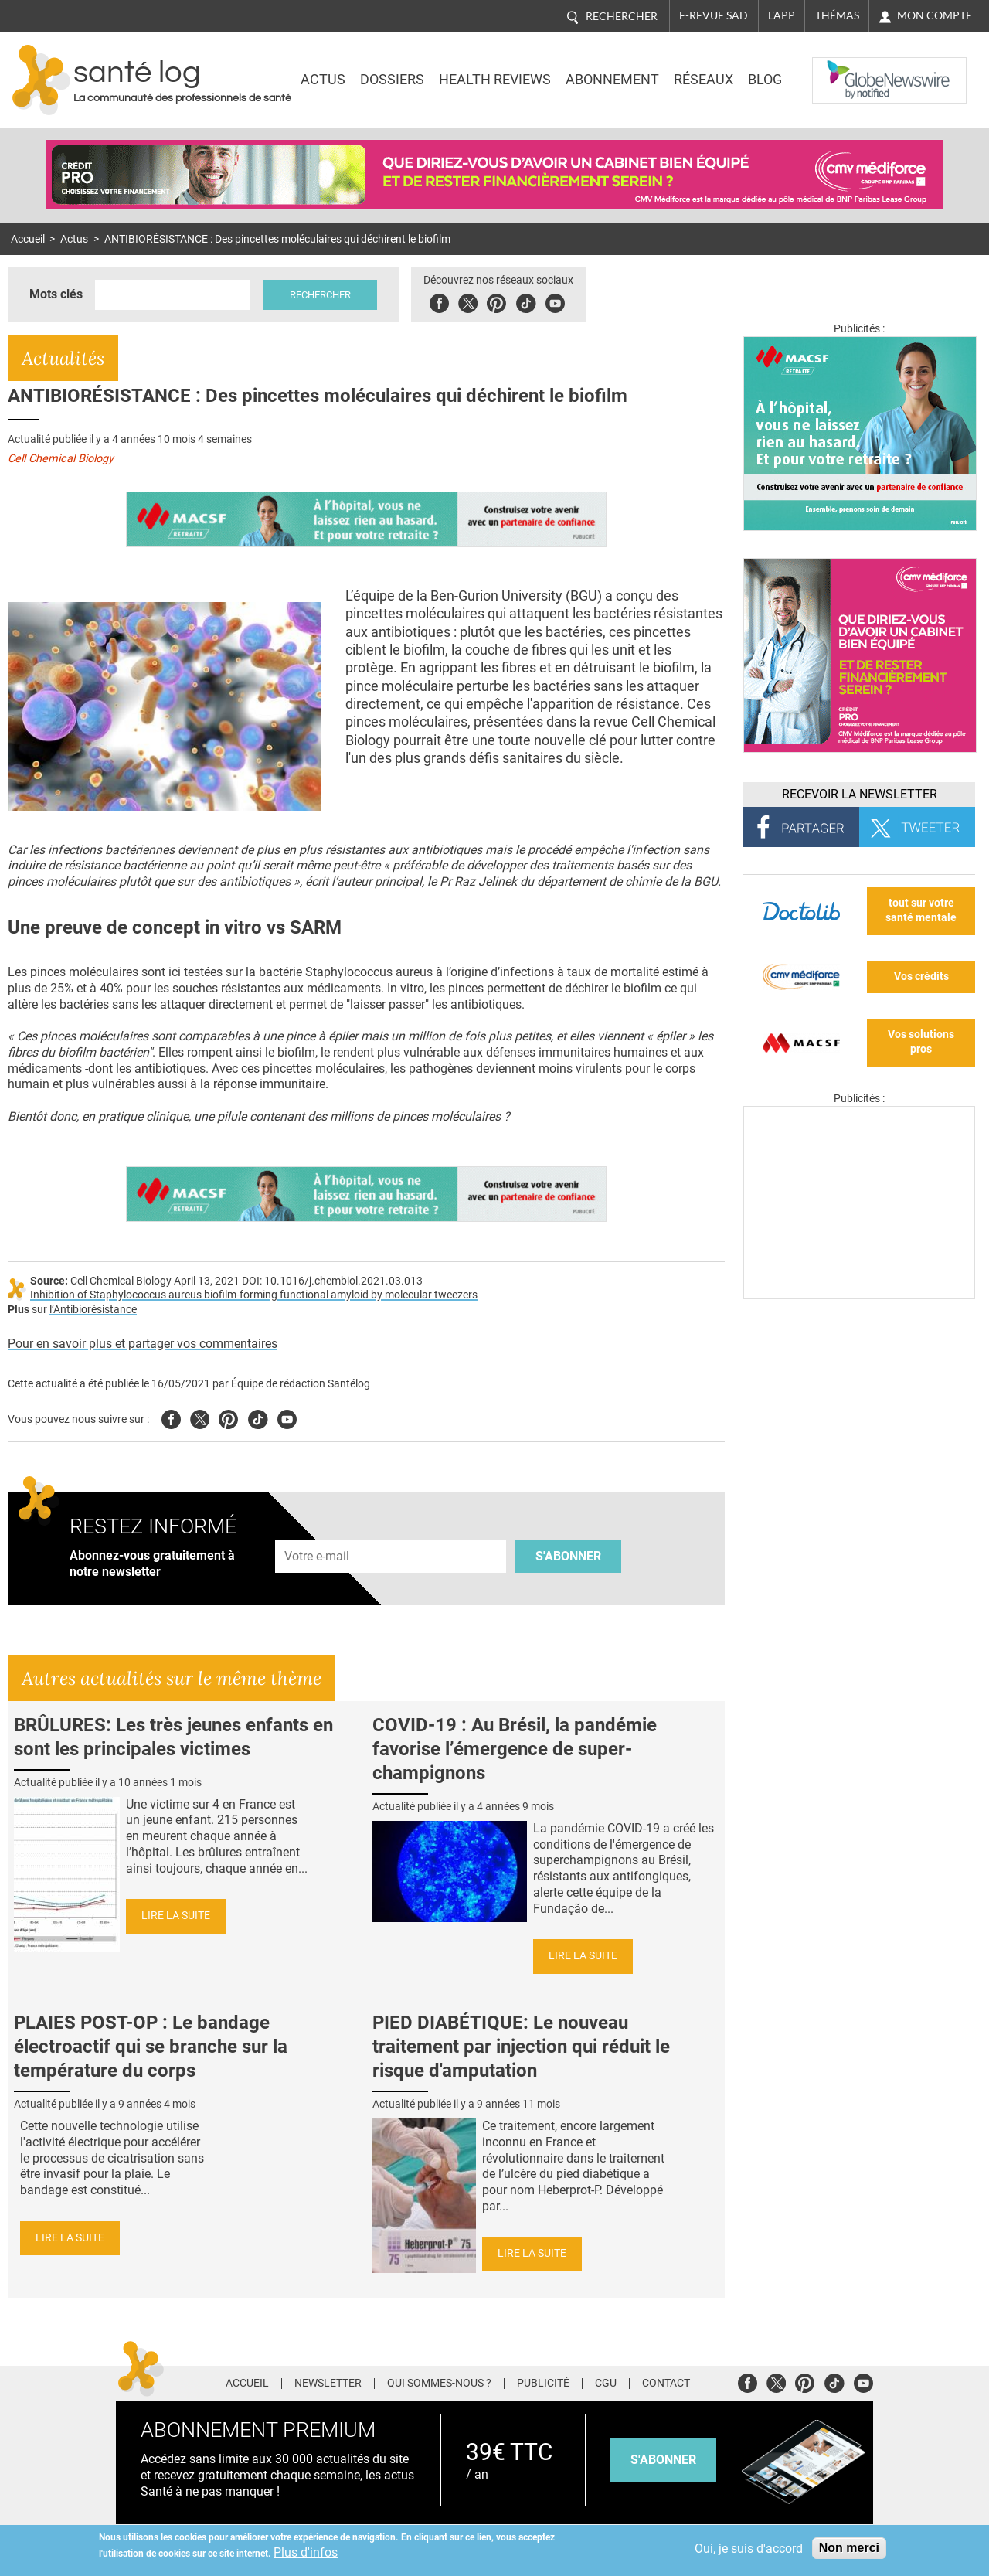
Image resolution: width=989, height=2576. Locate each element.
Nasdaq (844, 69)
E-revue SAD (713, 15)
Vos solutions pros (921, 1042)
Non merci (849, 2547)
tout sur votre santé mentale (921, 910)
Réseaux (703, 79)
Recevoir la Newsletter (859, 794)
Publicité (543, 2383)
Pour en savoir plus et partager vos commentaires (142, 1343)
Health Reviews (495, 79)
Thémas (837, 15)
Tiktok (525, 301)
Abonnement (612, 79)
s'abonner (663, 2459)
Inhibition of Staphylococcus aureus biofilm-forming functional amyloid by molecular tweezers (254, 1295)
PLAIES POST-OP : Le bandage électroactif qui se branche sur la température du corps (150, 2046)
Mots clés (56, 294)
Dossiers (392, 79)
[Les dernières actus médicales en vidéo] (859, 1295)
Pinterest (496, 301)
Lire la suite (175, 1915)
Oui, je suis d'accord (749, 2548)
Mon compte (934, 15)
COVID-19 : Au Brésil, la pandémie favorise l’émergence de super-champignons (514, 1749)
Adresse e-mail (317, 1531)
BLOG (765, 79)
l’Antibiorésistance (93, 1309)
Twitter (468, 301)
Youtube (287, 1417)
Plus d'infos (306, 2552)
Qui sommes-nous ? (439, 2383)
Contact (666, 2383)
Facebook (439, 301)
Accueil (28, 239)
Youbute (555, 301)
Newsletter (328, 2383)
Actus (323, 79)
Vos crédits (921, 976)
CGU (606, 2383)
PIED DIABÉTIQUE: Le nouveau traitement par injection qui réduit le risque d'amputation (521, 2046)
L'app (781, 15)
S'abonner (568, 1556)
